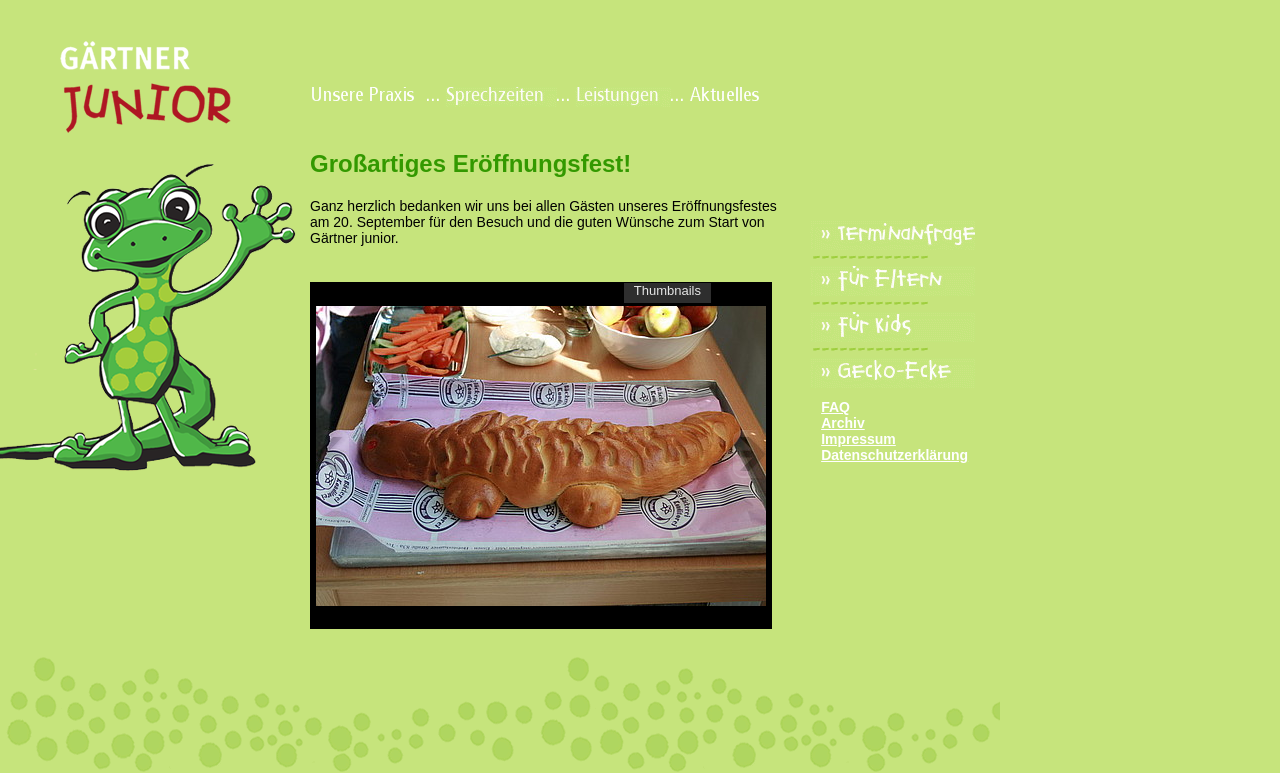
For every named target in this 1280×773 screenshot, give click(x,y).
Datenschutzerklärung (894, 455)
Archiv (843, 423)
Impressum (858, 439)
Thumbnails (667, 290)
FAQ (835, 407)
